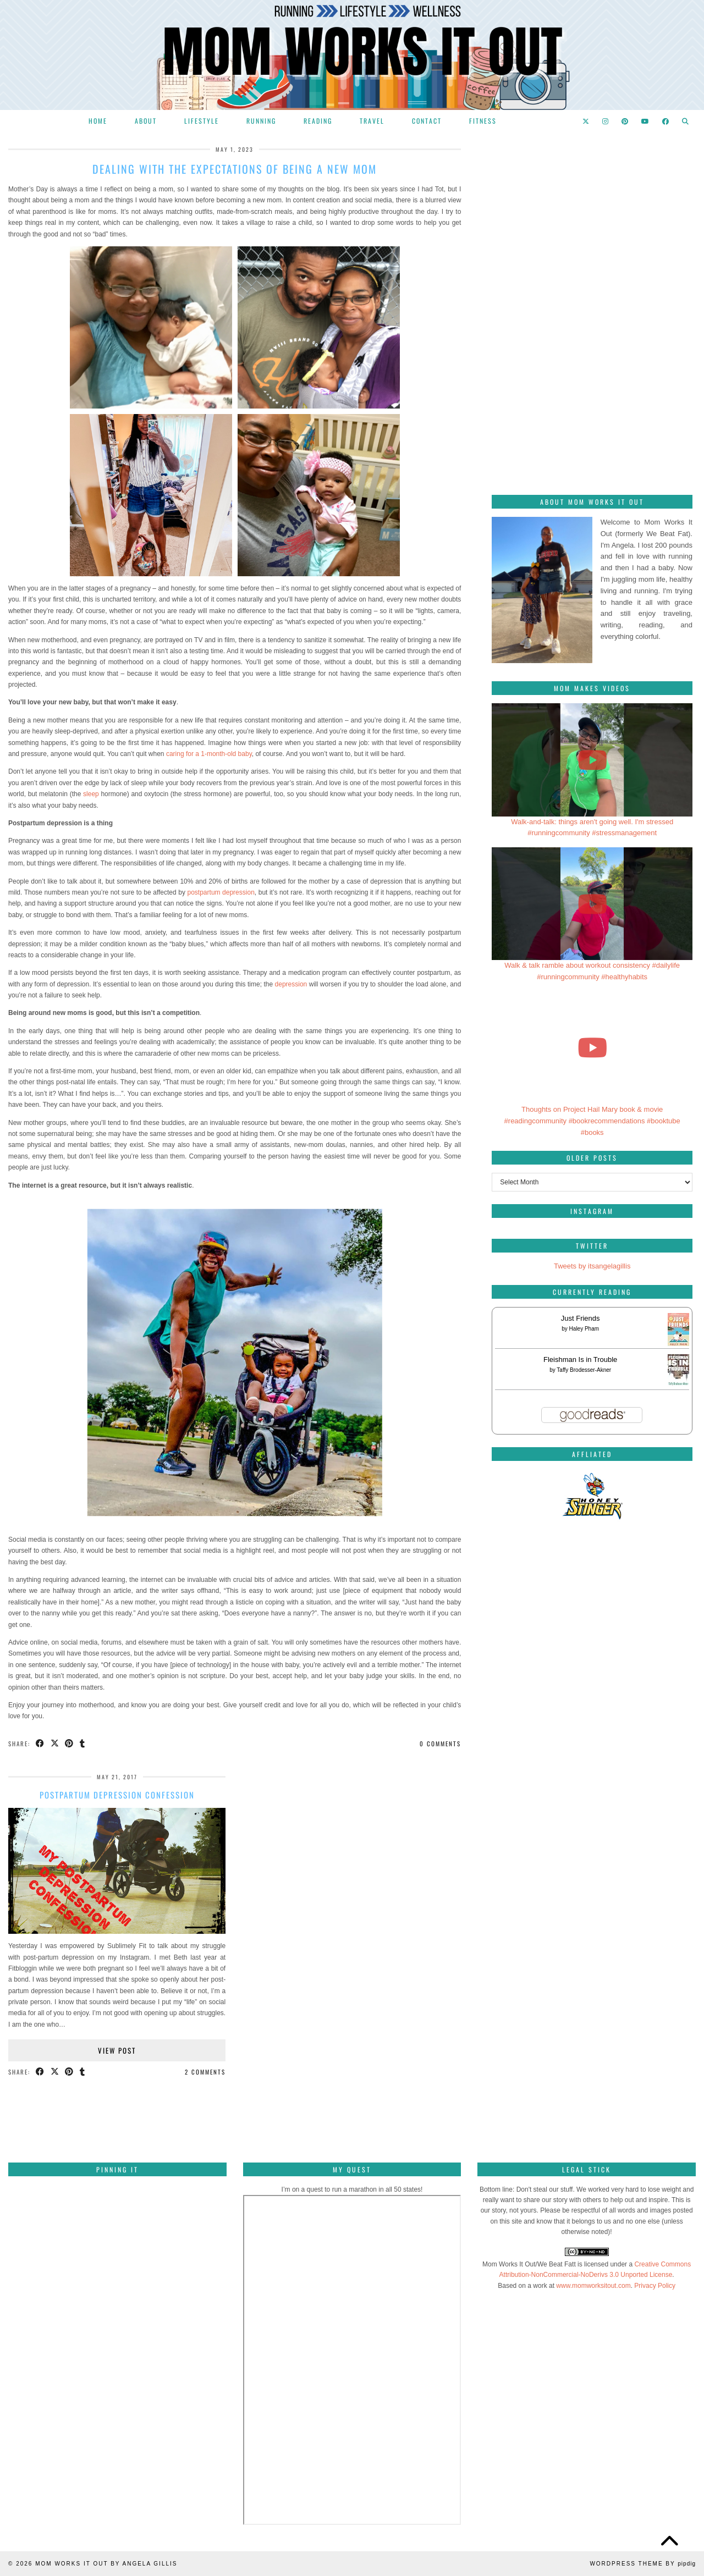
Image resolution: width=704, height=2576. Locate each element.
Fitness (483, 120)
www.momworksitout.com (593, 2286)
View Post (117, 2050)
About (146, 120)
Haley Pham (584, 1329)
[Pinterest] (625, 121)
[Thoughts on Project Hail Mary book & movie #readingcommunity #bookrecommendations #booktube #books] (592, 1047)
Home (98, 120)
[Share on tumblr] (83, 1744)
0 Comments (440, 1743)
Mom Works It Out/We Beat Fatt (529, 2264)
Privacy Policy (654, 2286)
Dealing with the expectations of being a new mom (234, 169)
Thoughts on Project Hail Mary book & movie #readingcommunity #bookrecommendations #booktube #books (592, 1121)
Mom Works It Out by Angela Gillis (106, 2564)
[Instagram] (606, 121)
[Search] (686, 121)
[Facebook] (666, 121)
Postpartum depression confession (117, 1795)
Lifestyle (201, 120)
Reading (318, 120)
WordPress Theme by (643, 2564)
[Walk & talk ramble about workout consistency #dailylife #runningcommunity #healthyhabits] (592, 903)
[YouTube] (645, 121)
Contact (427, 120)
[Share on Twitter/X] (55, 1744)
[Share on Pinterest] (70, 1744)
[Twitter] (586, 121)
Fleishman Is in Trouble (580, 1359)
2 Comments (205, 2071)
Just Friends (580, 1318)
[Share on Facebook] (40, 1744)
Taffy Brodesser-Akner (584, 1370)
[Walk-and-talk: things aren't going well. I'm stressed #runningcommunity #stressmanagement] (592, 759)
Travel (372, 120)
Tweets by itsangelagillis (592, 1266)
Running (261, 120)
